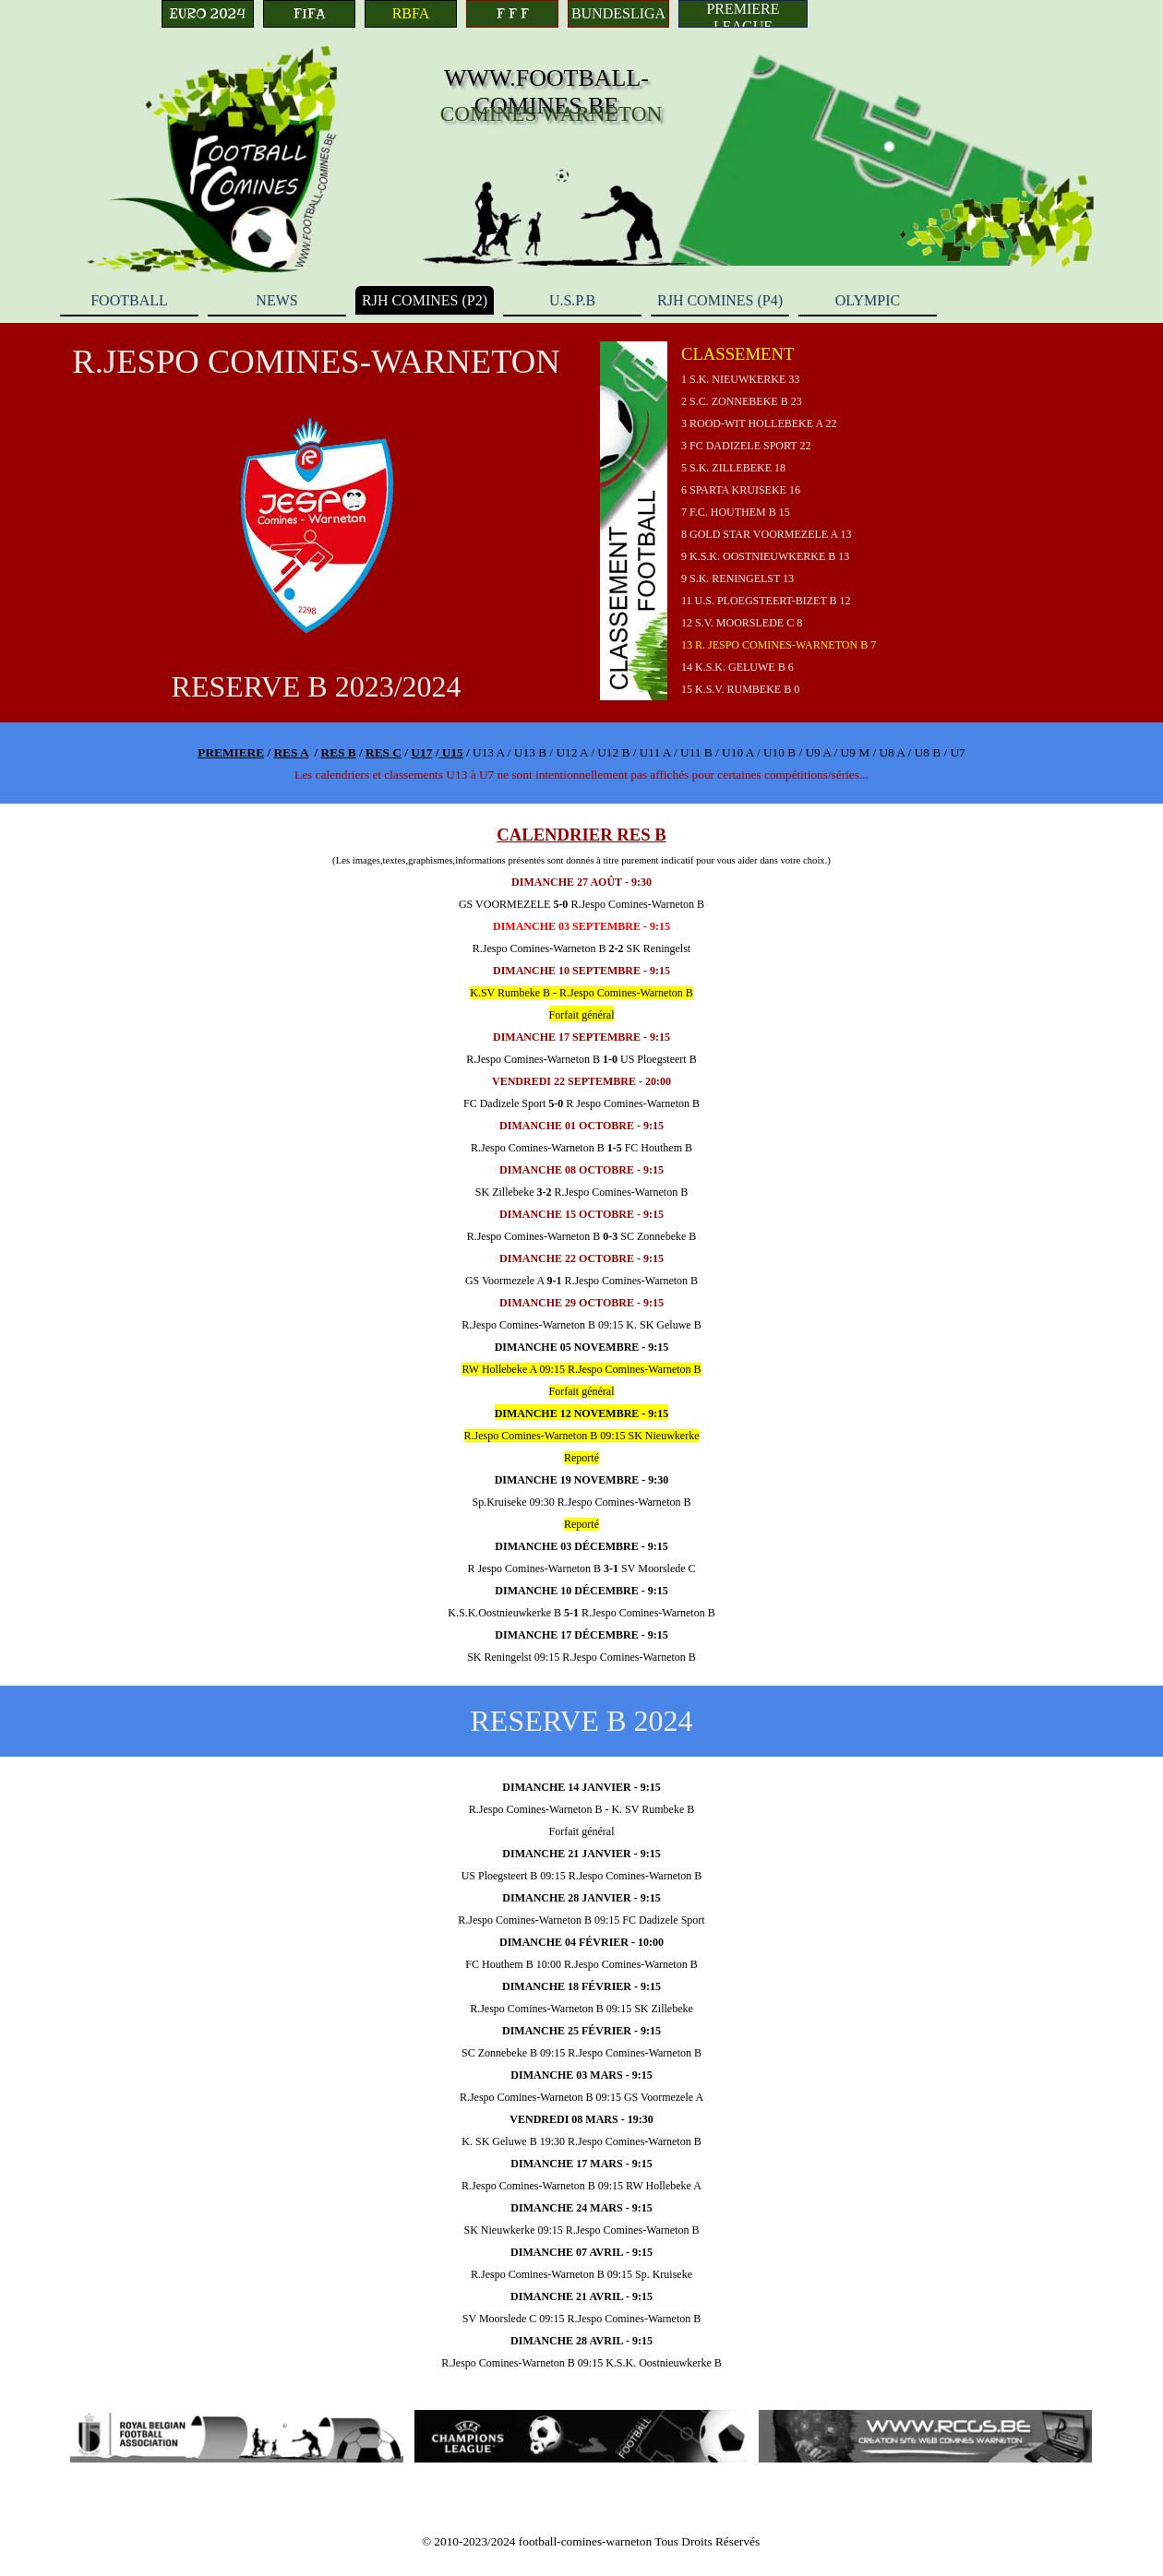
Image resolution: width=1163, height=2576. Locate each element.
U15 (450, 752)
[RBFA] (411, 14)
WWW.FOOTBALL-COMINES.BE (546, 92)
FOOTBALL (129, 300)
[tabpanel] (847, 520)
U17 (421, 752)
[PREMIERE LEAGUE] (743, 14)
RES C (384, 752)
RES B (338, 752)
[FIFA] (309, 14)
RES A (290, 752)
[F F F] (512, 14)
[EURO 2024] (208, 14)
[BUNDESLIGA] (618, 14)
